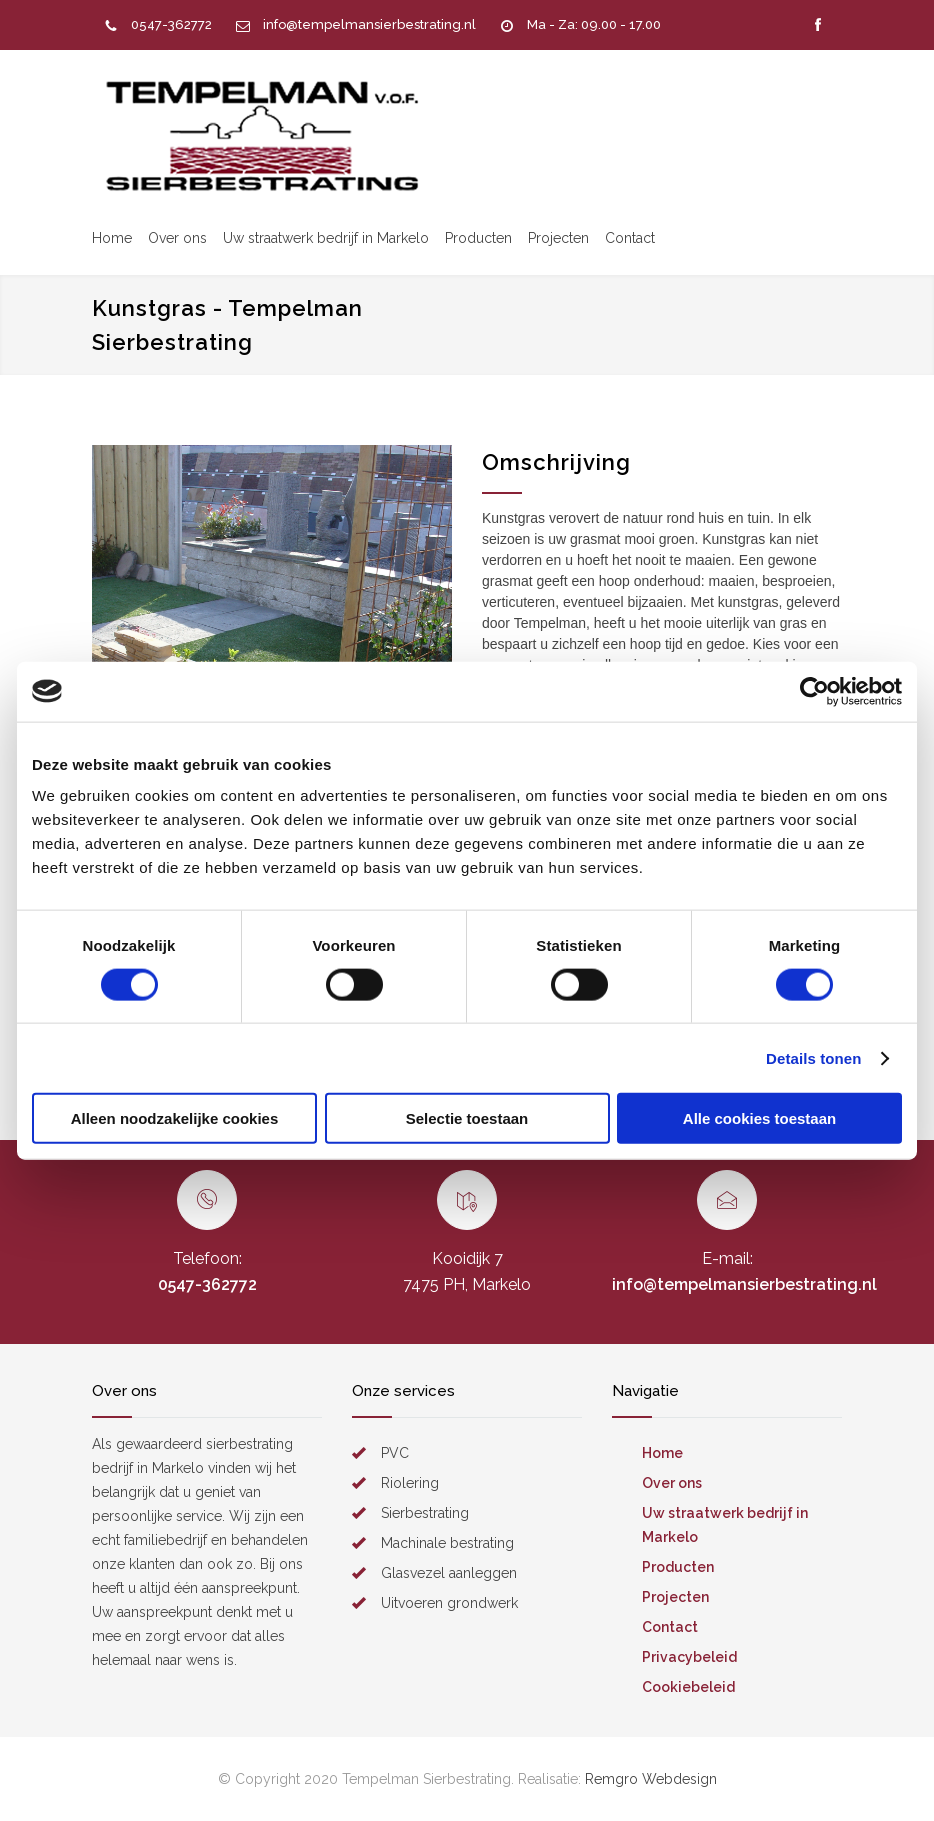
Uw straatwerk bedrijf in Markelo (326, 238)
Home (112, 238)
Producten (478, 238)
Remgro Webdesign (651, 1779)
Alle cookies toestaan (759, 1118)
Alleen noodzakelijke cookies (175, 1118)
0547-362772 (171, 24)
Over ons (177, 238)
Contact (630, 238)
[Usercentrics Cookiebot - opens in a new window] (814, 691)
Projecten (558, 238)
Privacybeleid (689, 1657)
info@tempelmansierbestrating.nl (369, 24)
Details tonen (813, 1057)
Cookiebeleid (688, 1687)
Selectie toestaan (467, 1118)
